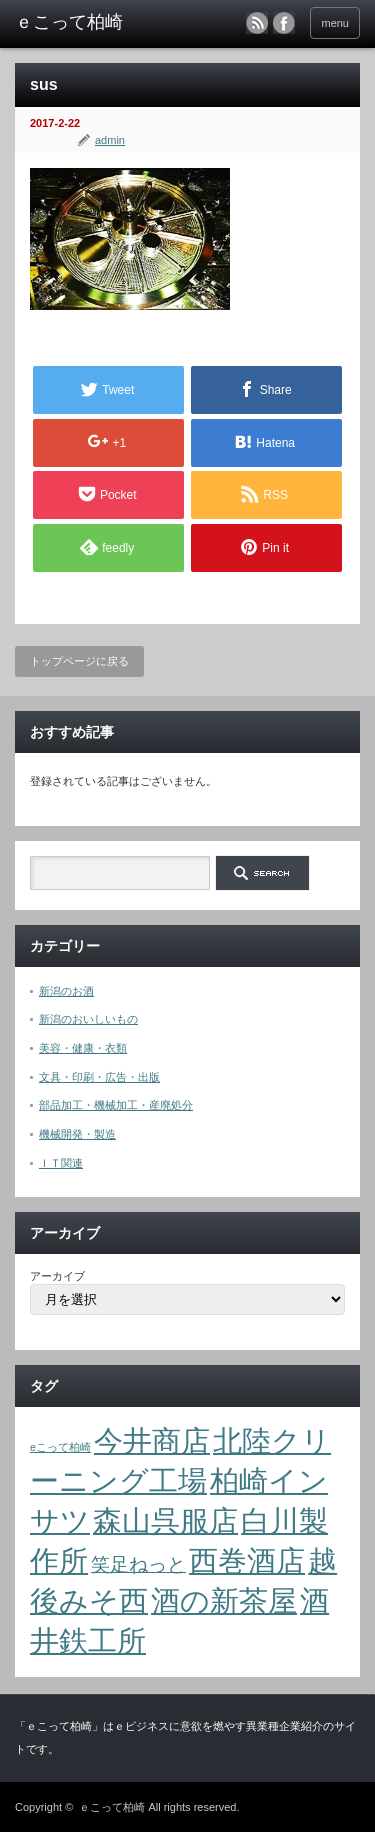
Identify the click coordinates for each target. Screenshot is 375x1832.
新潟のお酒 (66, 991)
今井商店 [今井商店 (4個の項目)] (152, 1440)
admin (110, 140)
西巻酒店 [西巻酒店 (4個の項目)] (247, 1560)
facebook (284, 23)
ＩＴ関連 (61, 1163)
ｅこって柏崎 (112, 1807)
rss (257, 23)
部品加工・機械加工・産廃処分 (116, 1105)
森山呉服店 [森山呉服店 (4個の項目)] (165, 1520)
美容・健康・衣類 (83, 1048)
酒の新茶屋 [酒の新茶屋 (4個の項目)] (224, 1600)
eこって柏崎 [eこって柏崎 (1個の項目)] (60, 1447)
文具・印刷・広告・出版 (99, 1077)
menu (335, 23)
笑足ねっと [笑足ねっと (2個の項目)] (138, 1564)
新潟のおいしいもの (88, 1019)
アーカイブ (57, 1276)
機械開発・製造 (77, 1134)
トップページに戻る (79, 661)
